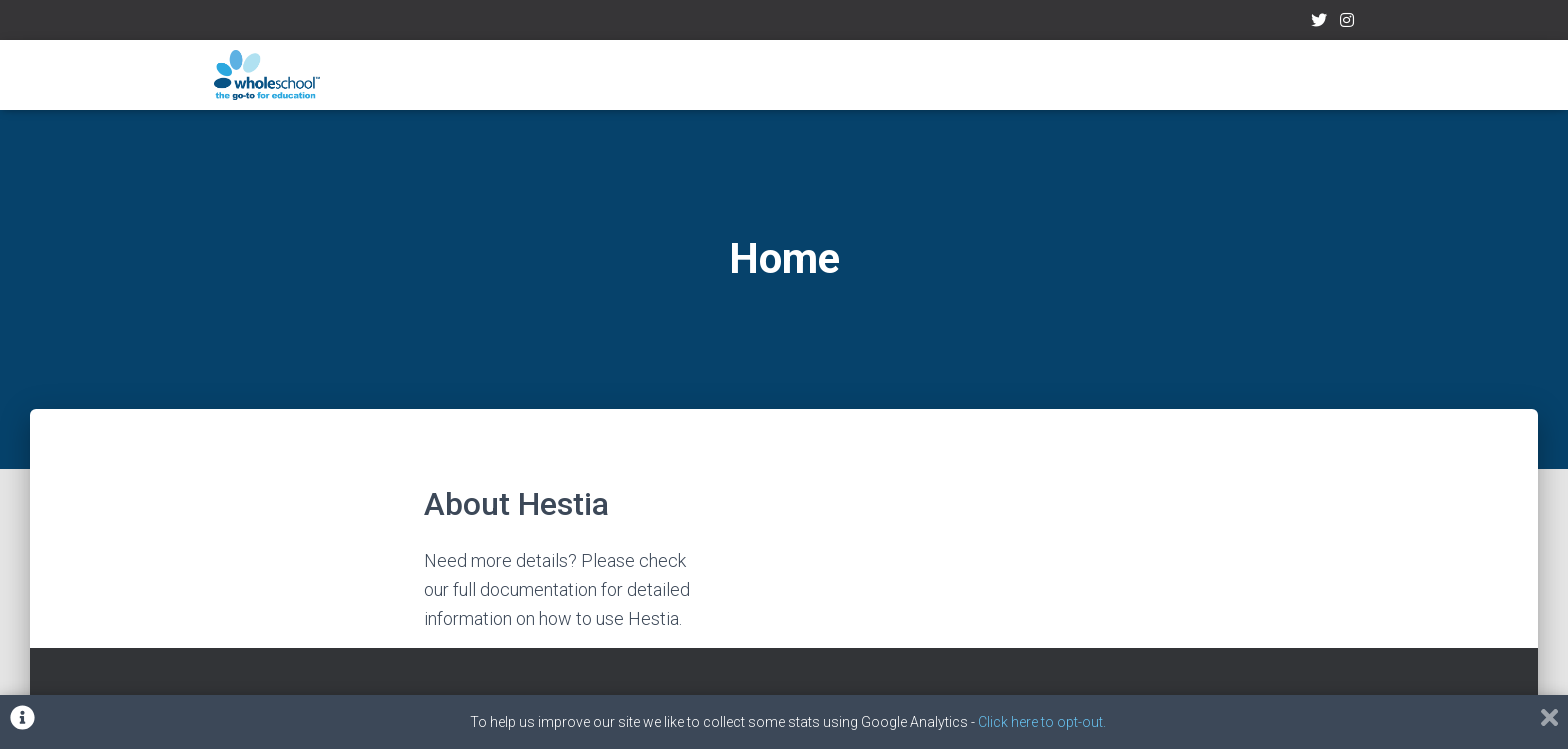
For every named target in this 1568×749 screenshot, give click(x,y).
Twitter (1319, 23)
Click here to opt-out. (1042, 722)
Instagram (1347, 23)
